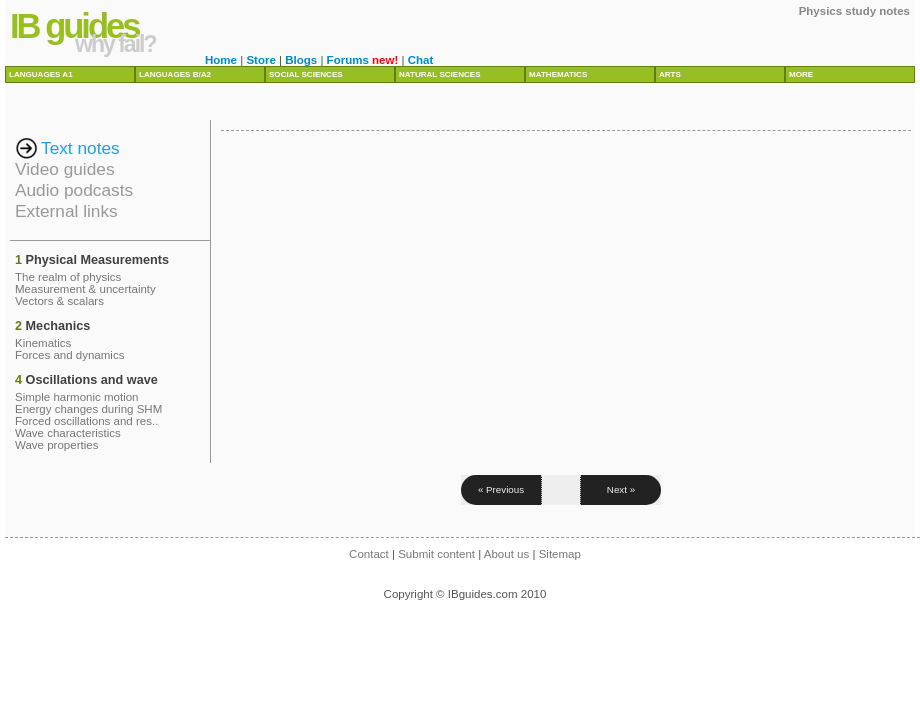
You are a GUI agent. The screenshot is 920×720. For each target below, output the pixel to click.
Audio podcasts (74, 190)
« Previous (501, 489)
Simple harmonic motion (77, 397)
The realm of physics (68, 277)
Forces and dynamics (69, 355)
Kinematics (43, 343)
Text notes (80, 148)
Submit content (436, 554)
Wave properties (56, 445)
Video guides (65, 169)
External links (66, 211)
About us (506, 554)
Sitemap (560, 554)
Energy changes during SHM (88, 409)
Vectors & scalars (59, 301)
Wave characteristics (68, 433)
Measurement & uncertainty (85, 289)
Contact (369, 554)
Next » (621, 489)
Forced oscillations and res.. (86, 421)
